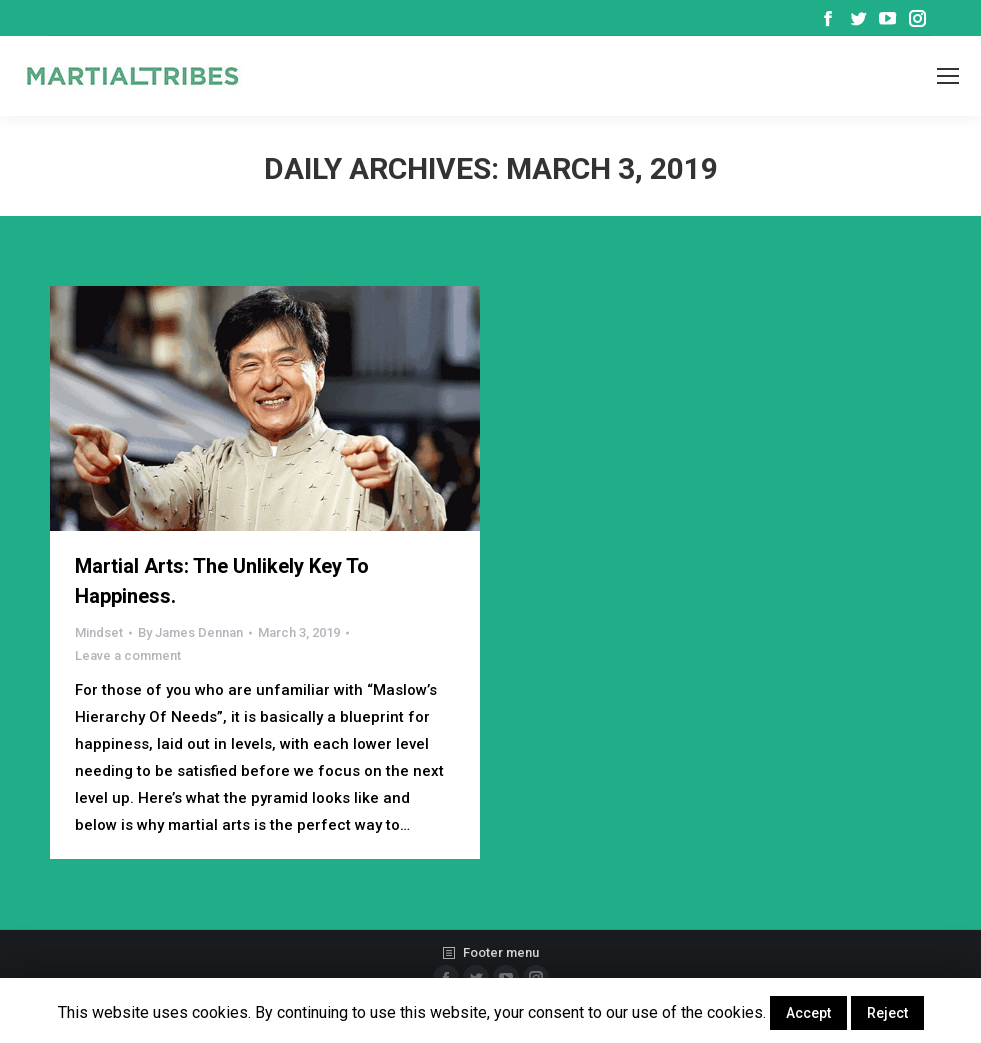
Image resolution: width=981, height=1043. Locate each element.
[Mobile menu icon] (948, 76)
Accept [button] (808, 1013)
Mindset (99, 632)
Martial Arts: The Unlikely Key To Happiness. (222, 581)
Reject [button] (887, 1013)
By (190, 632)
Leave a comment (128, 655)
